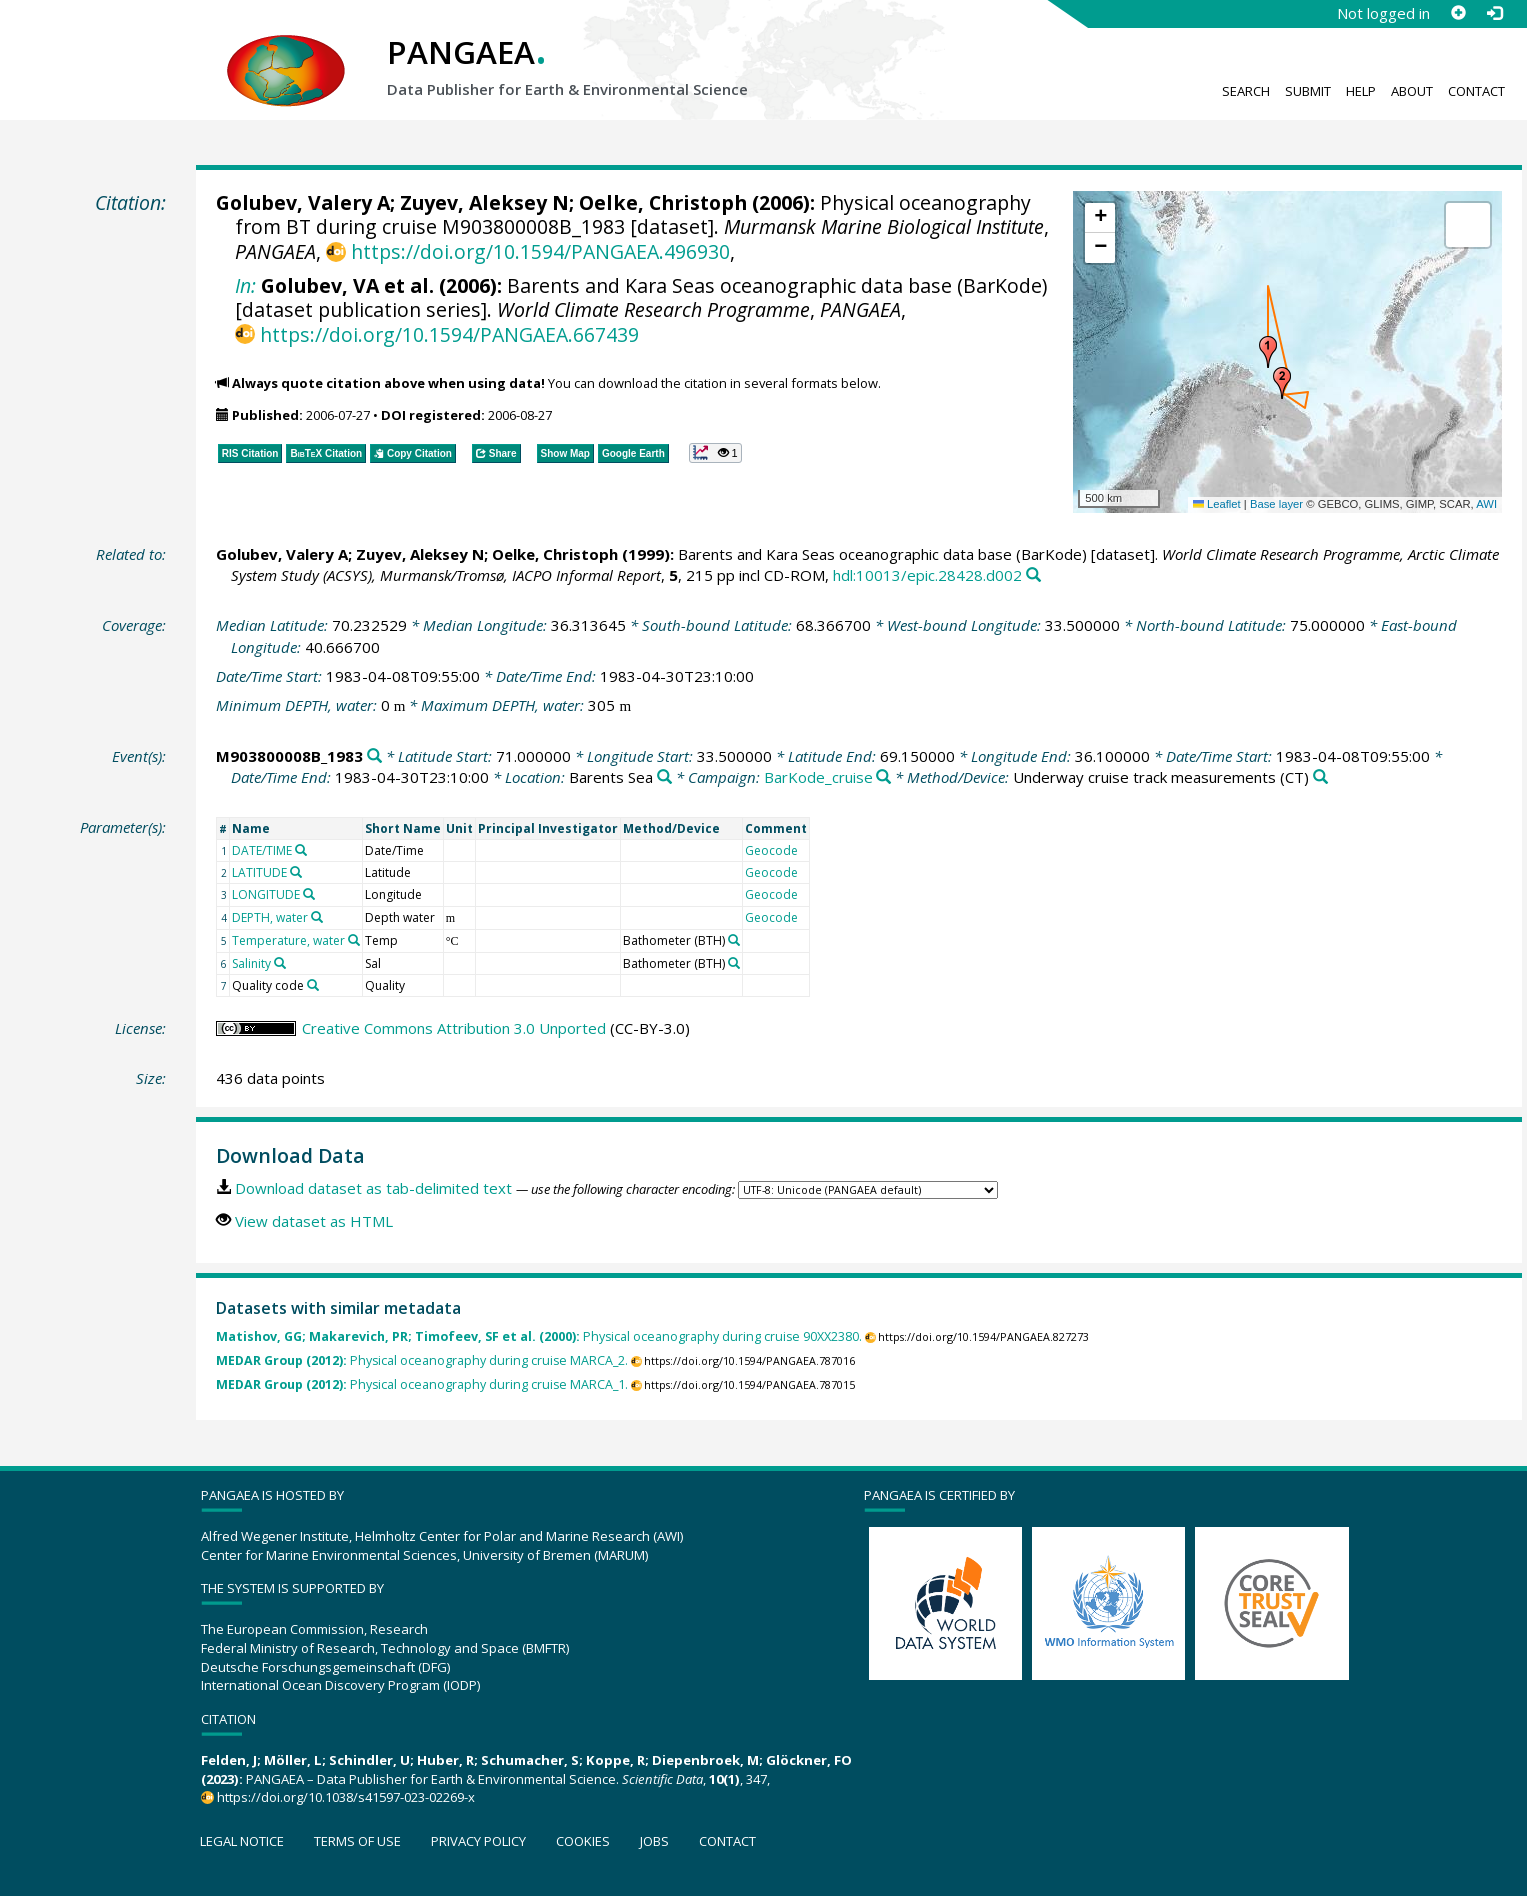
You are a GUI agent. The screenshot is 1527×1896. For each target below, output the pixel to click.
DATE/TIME (262, 850)
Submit (1308, 91)
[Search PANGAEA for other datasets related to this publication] (1033, 575)
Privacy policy (478, 1841)
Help (1361, 91)
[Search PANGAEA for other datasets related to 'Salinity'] (280, 963)
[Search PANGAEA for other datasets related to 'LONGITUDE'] (309, 894)
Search (1246, 91)
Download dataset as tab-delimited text (373, 1188)
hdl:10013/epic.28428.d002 (927, 575)
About (1412, 91)
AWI (1486, 504)
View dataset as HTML (314, 1221)
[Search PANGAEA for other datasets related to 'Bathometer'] (734, 940)
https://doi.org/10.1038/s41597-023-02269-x (346, 1797)
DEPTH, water (270, 917)
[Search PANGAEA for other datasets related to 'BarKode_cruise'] (883, 777)
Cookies (583, 1841)
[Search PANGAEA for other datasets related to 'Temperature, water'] (354, 940)
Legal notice (242, 1841)
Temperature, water (288, 940)
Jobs (654, 1841)
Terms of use (357, 1841)
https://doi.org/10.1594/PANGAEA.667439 (449, 334)
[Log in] (1494, 13)
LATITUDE (259, 872)
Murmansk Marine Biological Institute (884, 226)
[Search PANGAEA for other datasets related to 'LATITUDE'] (296, 872)
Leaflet (1217, 504)
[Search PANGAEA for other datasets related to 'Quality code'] (313, 985)
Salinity (251, 963)
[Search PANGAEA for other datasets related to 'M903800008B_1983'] (374, 756)
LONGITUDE (266, 894)
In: (245, 285)
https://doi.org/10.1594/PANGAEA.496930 (540, 251)
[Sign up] (1458, 13)
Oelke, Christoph (663, 202)
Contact (1476, 91)
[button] (1268, 352)
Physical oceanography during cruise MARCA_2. (422, 1360)
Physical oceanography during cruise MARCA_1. (422, 1384)
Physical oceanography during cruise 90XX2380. (539, 1336)
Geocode (771, 850)
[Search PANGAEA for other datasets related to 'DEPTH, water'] (317, 917)
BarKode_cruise (818, 777)
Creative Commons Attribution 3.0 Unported (454, 1028)
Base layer (1276, 504)
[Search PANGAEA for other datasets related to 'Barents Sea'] (664, 777)
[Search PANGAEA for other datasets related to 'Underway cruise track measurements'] (1320, 777)
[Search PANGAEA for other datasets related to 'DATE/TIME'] (301, 850)
